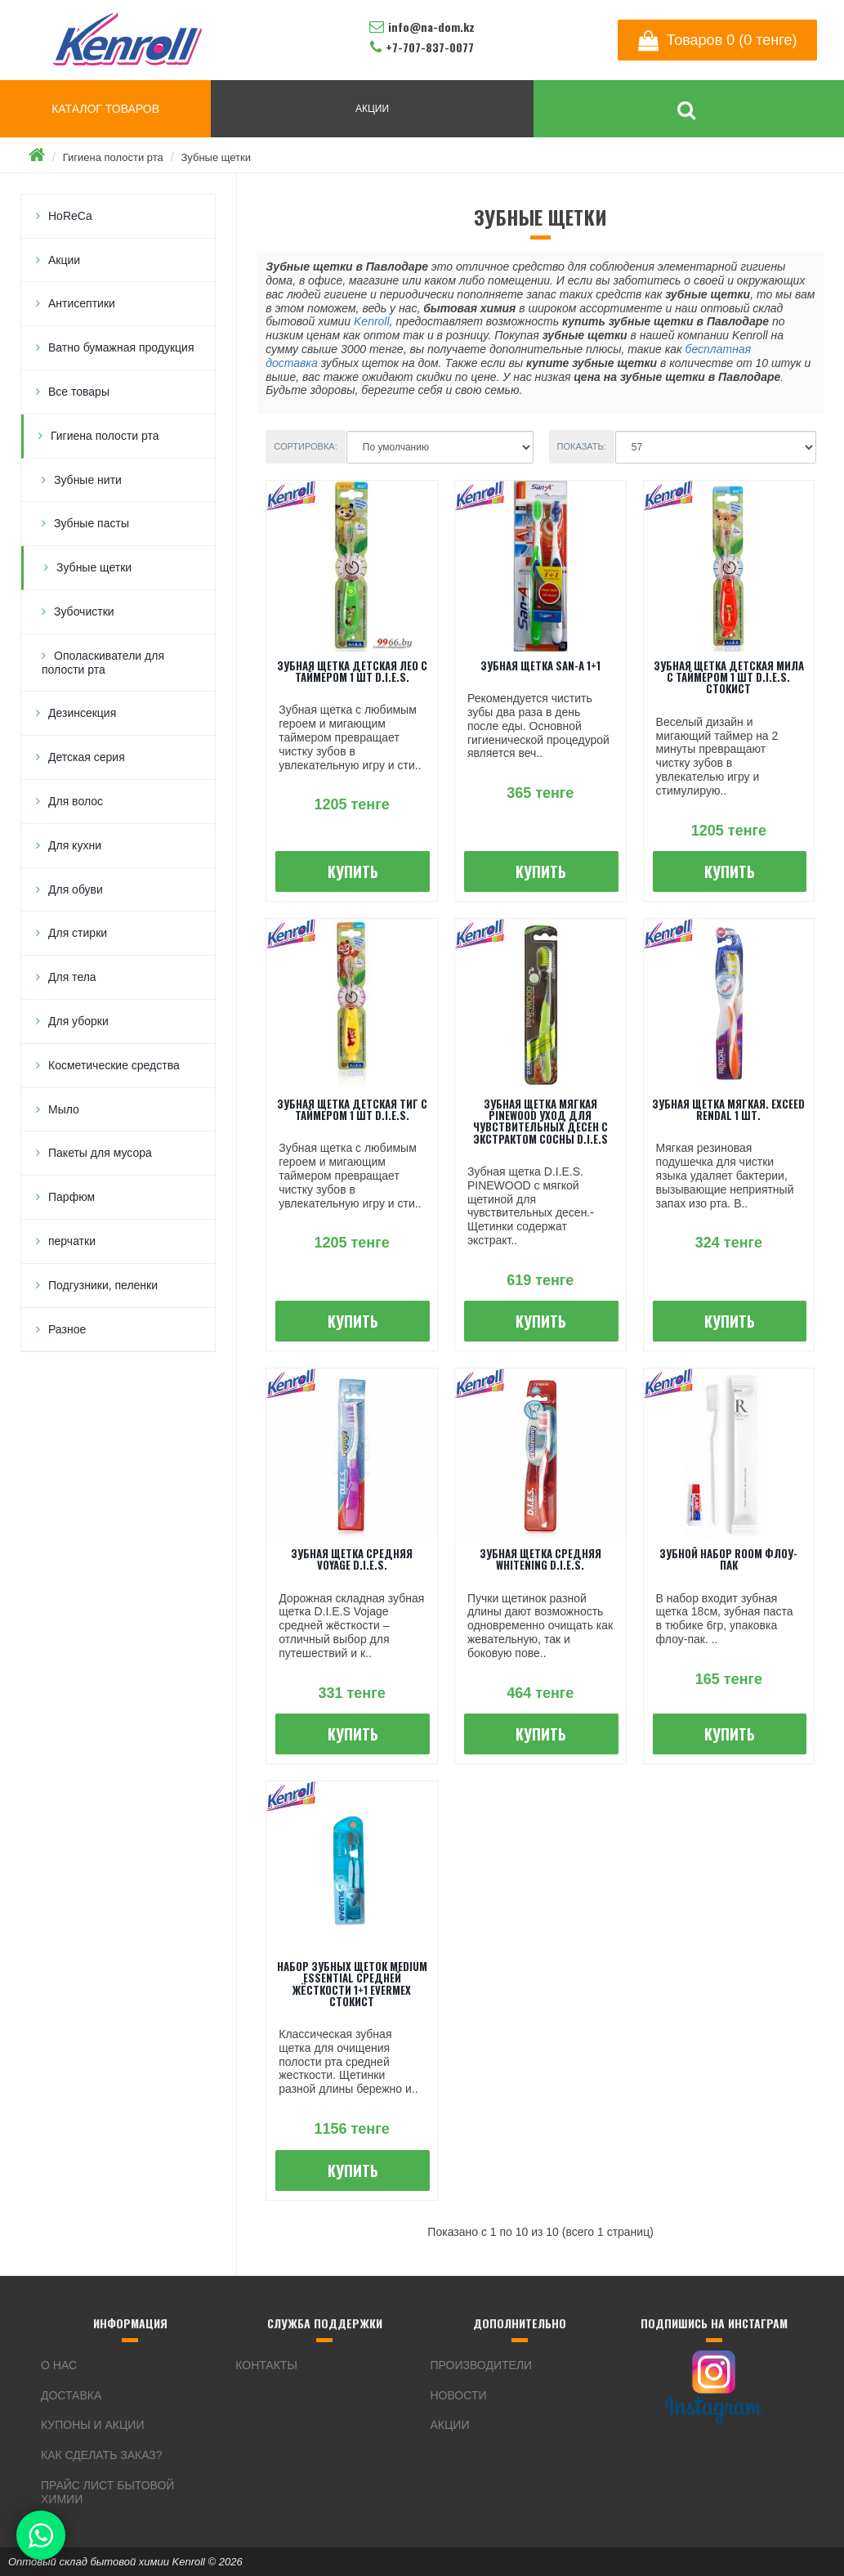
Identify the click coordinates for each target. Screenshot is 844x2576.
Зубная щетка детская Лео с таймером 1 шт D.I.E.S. (352, 671)
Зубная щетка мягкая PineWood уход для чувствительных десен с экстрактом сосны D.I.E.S (540, 1121)
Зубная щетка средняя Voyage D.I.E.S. (352, 1559)
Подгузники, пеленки (103, 1285)
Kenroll (372, 321)
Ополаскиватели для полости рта (103, 662)
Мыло (63, 1109)
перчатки (72, 1241)
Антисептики (81, 303)
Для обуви (75, 889)
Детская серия (86, 757)
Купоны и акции (92, 2424)
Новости (459, 2395)
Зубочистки (84, 611)
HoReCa (70, 215)
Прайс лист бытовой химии (107, 2492)
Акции (64, 260)
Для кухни (74, 845)
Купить (353, 871)
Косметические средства (114, 1065)
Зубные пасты (91, 523)
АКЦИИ (372, 108)
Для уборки (78, 1021)
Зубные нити (88, 479)
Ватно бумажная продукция (121, 347)
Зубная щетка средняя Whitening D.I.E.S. (540, 1559)
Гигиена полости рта (113, 157)
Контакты (266, 2365)
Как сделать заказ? (102, 2455)
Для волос (75, 801)
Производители (482, 2365)
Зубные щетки (216, 157)
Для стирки (77, 932)
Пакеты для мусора (100, 1152)
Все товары (78, 391)
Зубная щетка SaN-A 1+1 (540, 665)
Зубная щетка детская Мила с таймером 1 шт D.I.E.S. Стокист (729, 677)
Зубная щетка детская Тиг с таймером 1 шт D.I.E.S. (352, 1109)
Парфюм (71, 1196)
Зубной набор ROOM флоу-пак (728, 1559)
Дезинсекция (82, 712)
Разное (67, 1329)
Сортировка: (305, 446)
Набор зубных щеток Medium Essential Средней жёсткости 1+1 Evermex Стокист (352, 1983)
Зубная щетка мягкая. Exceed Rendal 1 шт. (728, 1109)
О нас (59, 2365)
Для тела (72, 976)
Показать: (581, 446)
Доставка (71, 2395)
